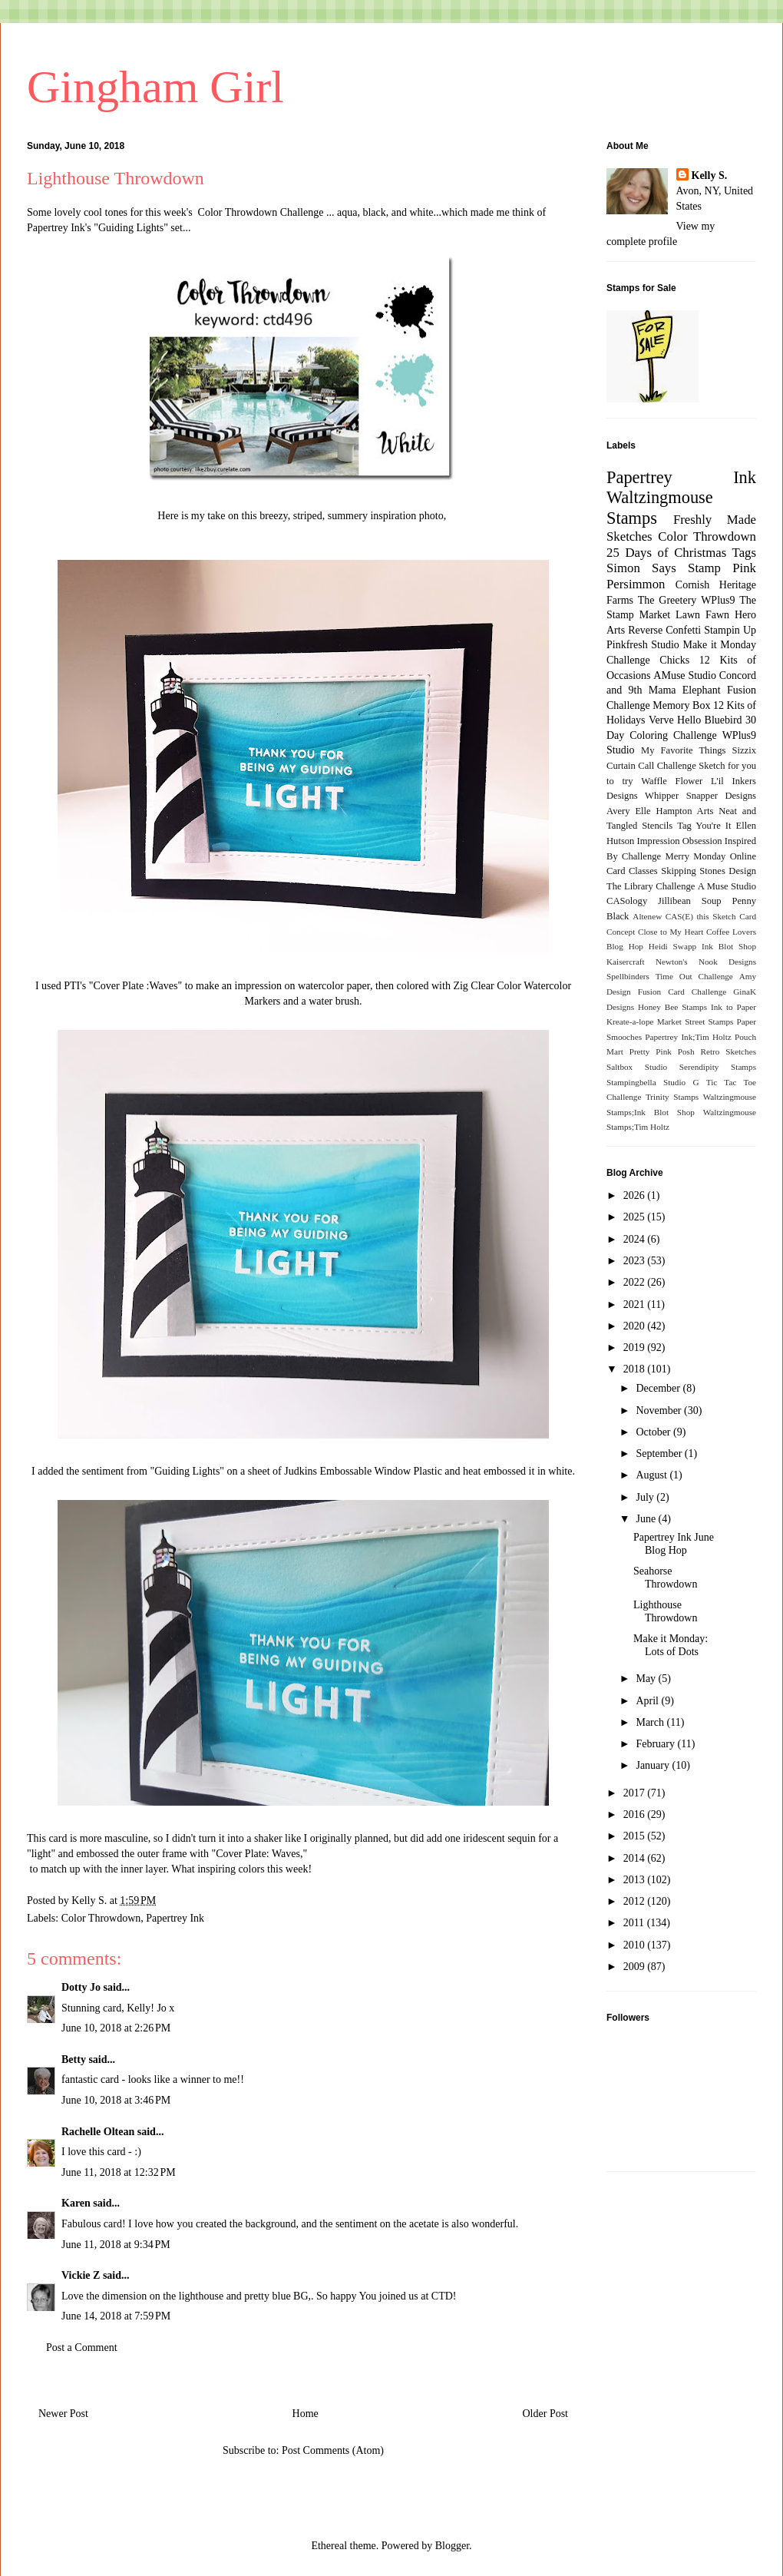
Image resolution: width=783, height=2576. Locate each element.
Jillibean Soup (689, 901)
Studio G (681, 1082)
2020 (635, 1326)
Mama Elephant (685, 690)
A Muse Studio (727, 886)
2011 (635, 1923)
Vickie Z (80, 2275)
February (656, 1744)
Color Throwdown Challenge (261, 212)
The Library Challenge (650, 886)
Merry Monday (696, 856)
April (648, 1701)
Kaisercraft (625, 961)
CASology (626, 901)
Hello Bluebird (709, 720)
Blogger (452, 2545)
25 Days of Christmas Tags (681, 552)
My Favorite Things (683, 750)
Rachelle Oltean (97, 2131)
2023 (635, 1260)
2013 (635, 1880)
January (654, 1765)
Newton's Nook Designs (706, 961)
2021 (635, 1304)
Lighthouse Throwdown (665, 1611)
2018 (635, 1369)
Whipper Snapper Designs (700, 795)
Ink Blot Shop (729, 946)
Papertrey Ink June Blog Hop (673, 1543)
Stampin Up (730, 630)
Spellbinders (627, 976)
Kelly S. (710, 175)
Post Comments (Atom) (333, 2450)
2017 (635, 1793)
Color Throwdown (101, 1918)
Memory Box (681, 705)
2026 (635, 1195)
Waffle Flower (671, 781)
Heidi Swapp (672, 946)
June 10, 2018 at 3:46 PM (115, 2100)
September (660, 1453)
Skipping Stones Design (708, 871)
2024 (635, 1239)
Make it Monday (719, 645)
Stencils (657, 825)
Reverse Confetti (664, 630)
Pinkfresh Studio (642, 645)
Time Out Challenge (694, 976)
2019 (635, 1347)
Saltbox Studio (636, 1066)
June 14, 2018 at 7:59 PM (115, 2316)
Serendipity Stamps (717, 1066)
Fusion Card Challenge (682, 991)
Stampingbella (631, 1082)
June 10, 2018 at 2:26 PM (115, 2028)
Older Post (546, 2413)
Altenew (647, 916)
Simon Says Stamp (663, 568)
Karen (76, 2203)
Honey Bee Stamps (672, 1007)
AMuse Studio (684, 675)
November (660, 1410)
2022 (635, 1282)
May (647, 1678)
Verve (661, 720)
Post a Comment (81, 2347)
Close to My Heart (670, 931)
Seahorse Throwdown (665, 1577)
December (659, 1388)
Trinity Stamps (672, 1096)
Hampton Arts (685, 811)
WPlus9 (718, 600)
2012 (635, 1901)
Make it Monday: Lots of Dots (670, 1645)
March (651, 1722)
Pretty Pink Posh (662, 1051)
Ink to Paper (733, 1007)
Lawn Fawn (702, 615)
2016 (635, 1814)
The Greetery (667, 600)
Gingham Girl (155, 86)
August (652, 1475)
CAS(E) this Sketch (701, 916)
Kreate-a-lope (630, 1021)
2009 (635, 1966)
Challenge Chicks (647, 660)
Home (305, 2413)
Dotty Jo (81, 1987)
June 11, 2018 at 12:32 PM (118, 2172)
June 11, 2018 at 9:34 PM (115, 2244)
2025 (635, 1217)
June (647, 1519)
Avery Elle (628, 811)
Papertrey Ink (175, 1918)
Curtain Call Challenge (651, 765)
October (654, 1432)
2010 (635, 1945)
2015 (635, 1836)
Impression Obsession (679, 841)
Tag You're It (704, 825)
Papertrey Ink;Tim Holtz (688, 1036)
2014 (635, 1858)
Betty (73, 2059)
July (646, 1497)
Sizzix (744, 750)
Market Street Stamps (695, 1021)
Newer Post (63, 2413)
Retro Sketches (728, 1051)
